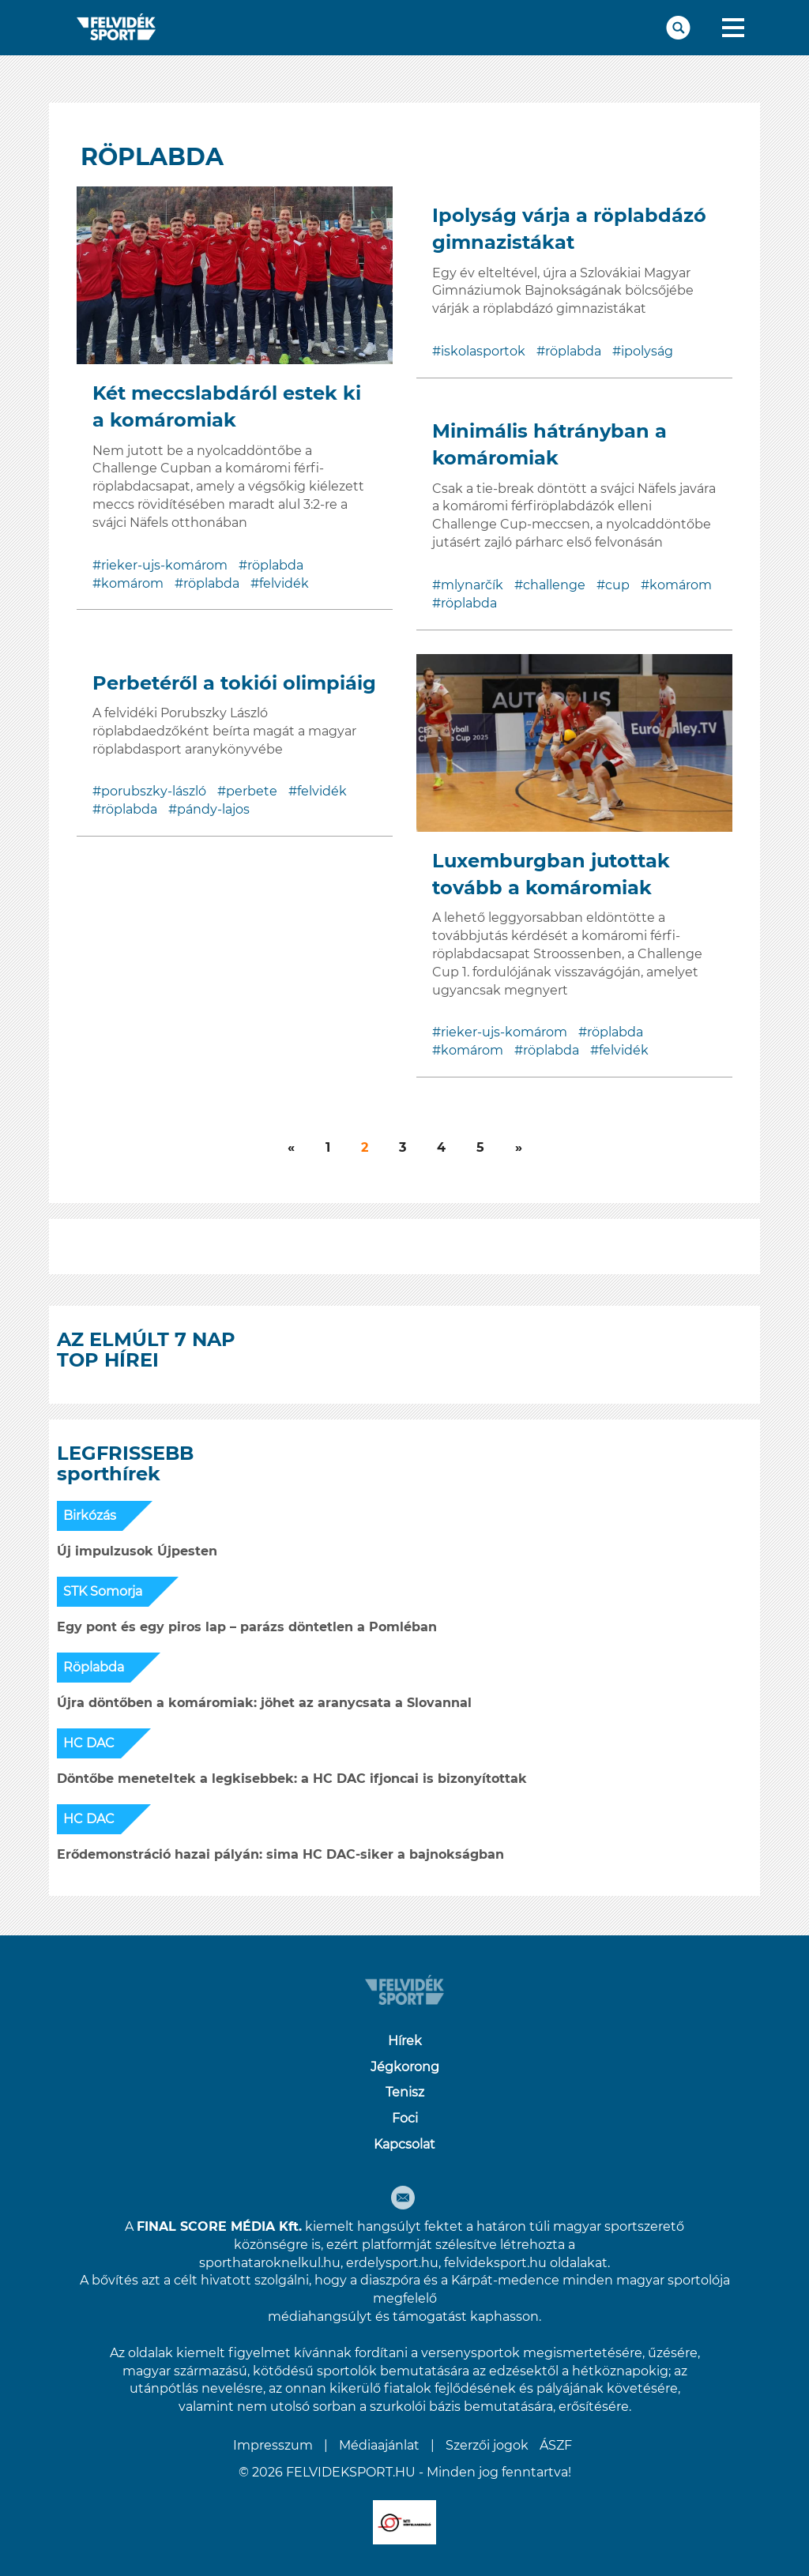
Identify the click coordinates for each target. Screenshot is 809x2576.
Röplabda (93, 1667)
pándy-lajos (213, 809)
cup (617, 584)
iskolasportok (483, 351)
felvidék (284, 583)
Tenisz (405, 2092)
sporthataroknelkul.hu (270, 2262)
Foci (405, 2118)
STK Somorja (102, 1591)
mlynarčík (472, 584)
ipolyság (647, 351)
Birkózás (89, 1515)
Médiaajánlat (379, 2445)
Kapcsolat (404, 2144)
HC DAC (89, 1743)
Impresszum (273, 2445)
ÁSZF (556, 2445)
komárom (132, 583)
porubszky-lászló (153, 791)
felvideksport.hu (495, 2262)
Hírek (405, 2040)
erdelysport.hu (392, 2262)
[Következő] (291, 1148)
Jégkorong (405, 2066)
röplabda (275, 565)
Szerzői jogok (487, 2445)
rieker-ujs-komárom (164, 565)
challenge (554, 584)
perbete (251, 791)
